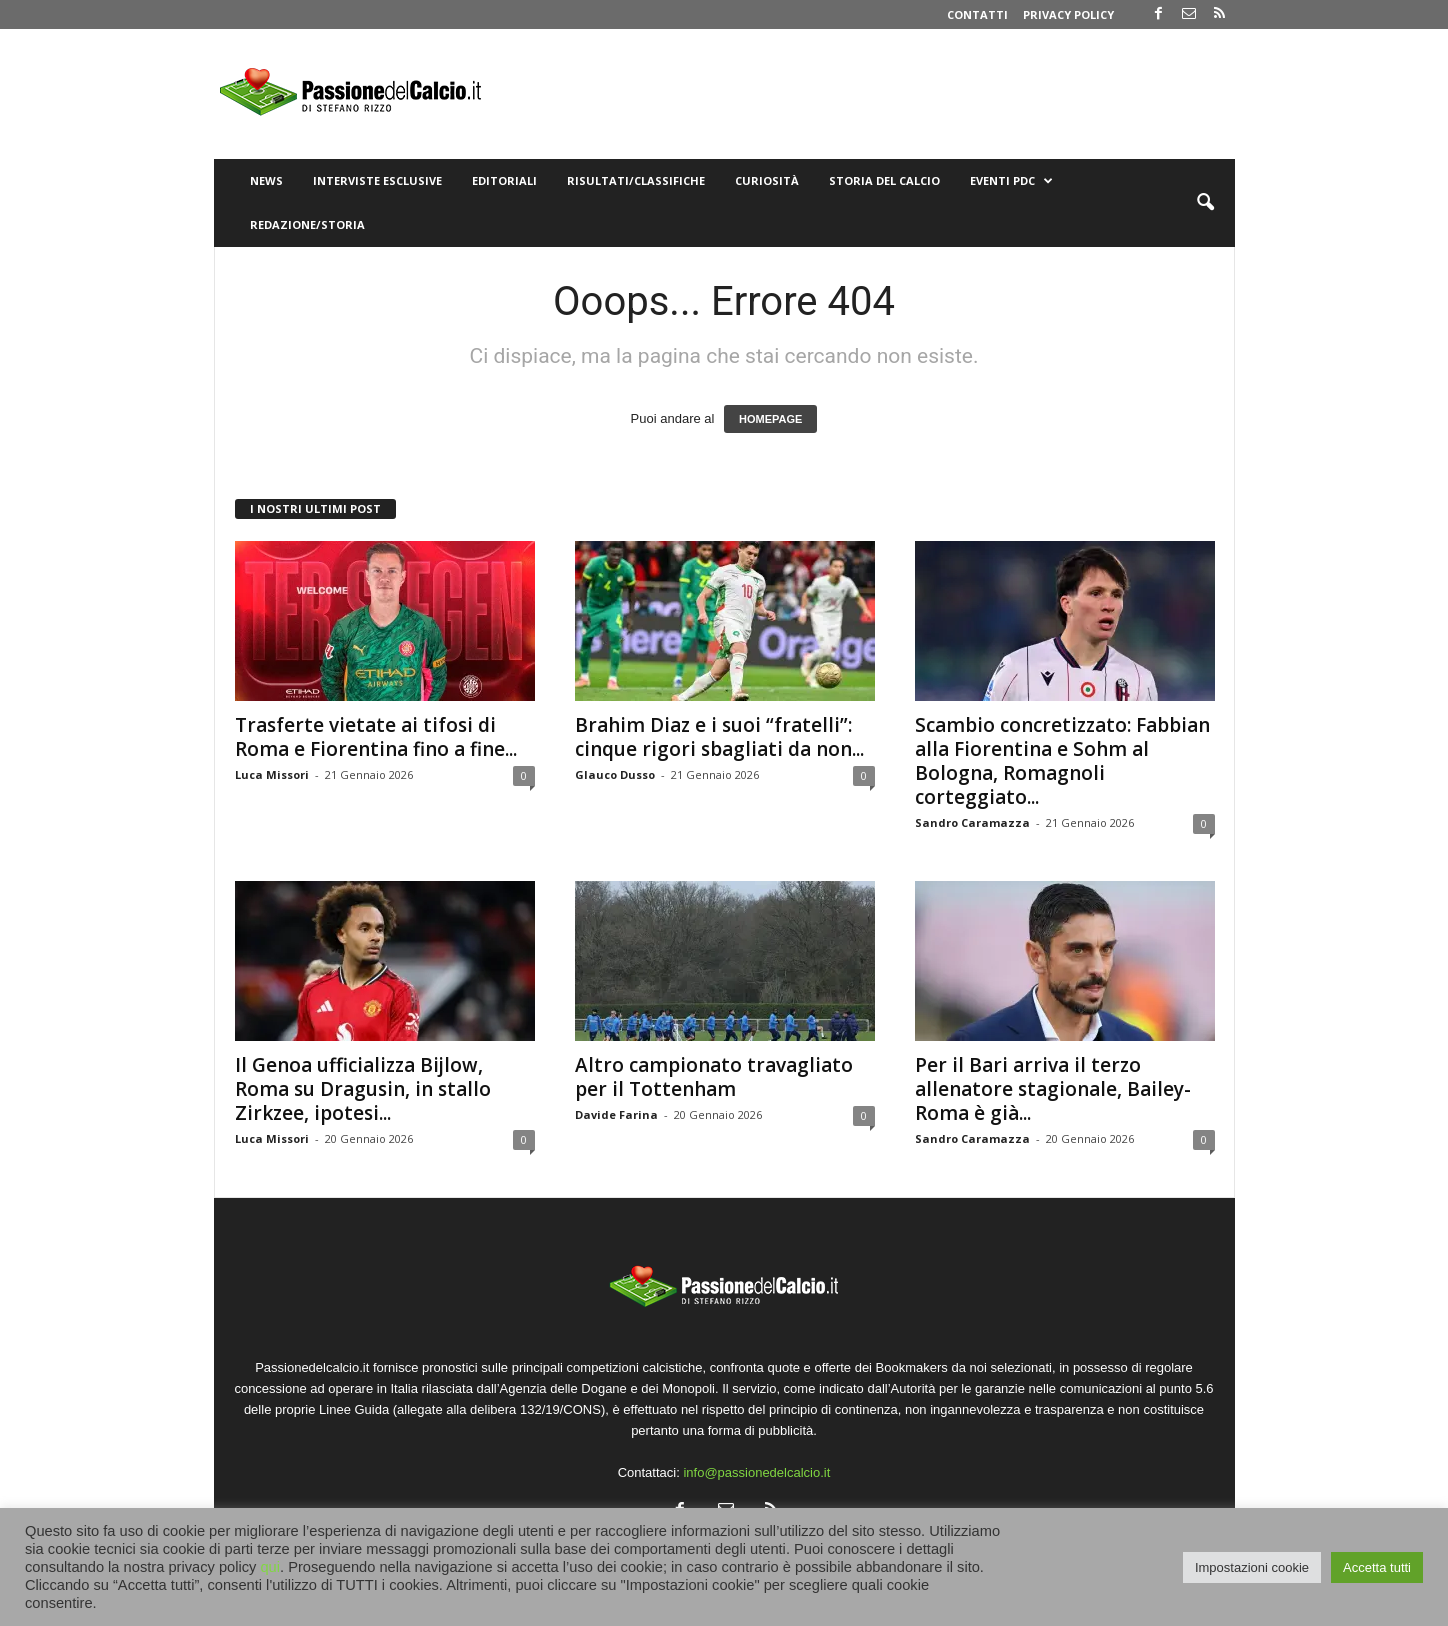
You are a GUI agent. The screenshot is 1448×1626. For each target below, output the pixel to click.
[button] (1205, 203)
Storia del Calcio (884, 180)
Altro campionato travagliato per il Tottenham (714, 1077)
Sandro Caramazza (972, 822)
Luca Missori (272, 774)
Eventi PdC (1011, 181)
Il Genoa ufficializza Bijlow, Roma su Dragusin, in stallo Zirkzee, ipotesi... (363, 1089)
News (266, 180)
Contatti (977, 14)
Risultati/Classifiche (636, 180)
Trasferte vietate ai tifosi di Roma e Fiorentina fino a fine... (376, 737)
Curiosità (767, 180)
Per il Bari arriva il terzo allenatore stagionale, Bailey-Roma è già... (1053, 1089)
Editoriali (504, 180)
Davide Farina (616, 1114)
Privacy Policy (1068, 14)
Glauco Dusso (615, 774)
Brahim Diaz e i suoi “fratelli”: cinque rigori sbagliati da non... (719, 737)
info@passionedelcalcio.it (756, 1472)
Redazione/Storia (307, 224)
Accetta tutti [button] (1377, 1567)
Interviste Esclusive (377, 180)
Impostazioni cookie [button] (1252, 1567)
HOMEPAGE (770, 419)
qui (270, 1567)
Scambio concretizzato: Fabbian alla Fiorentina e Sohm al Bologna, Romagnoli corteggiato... (1062, 761)
